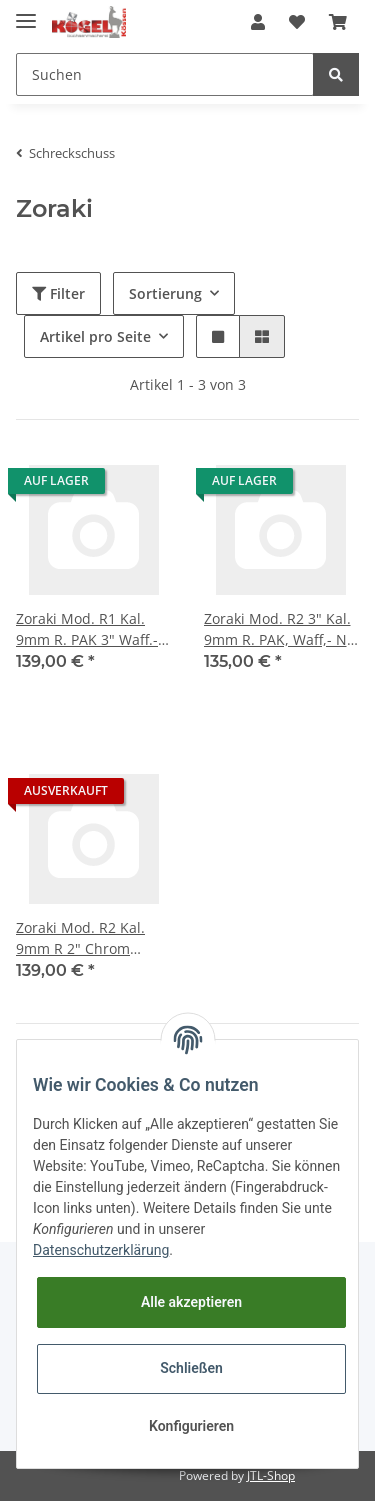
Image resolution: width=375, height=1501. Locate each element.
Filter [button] (58, 293)
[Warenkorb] (338, 22)
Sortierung (165, 293)
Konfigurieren (191, 1426)
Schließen (191, 1368)
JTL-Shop (271, 1475)
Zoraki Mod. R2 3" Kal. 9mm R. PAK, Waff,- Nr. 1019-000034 (280, 629)
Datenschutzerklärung (101, 1250)
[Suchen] (165, 74)
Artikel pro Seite (95, 336)
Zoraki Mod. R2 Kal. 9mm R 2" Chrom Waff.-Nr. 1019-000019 (90, 938)
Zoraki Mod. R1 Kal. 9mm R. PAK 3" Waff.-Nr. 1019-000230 (87, 629)
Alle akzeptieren (191, 1302)
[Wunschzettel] (297, 22)
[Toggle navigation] (26, 12)
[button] (258, 22)
